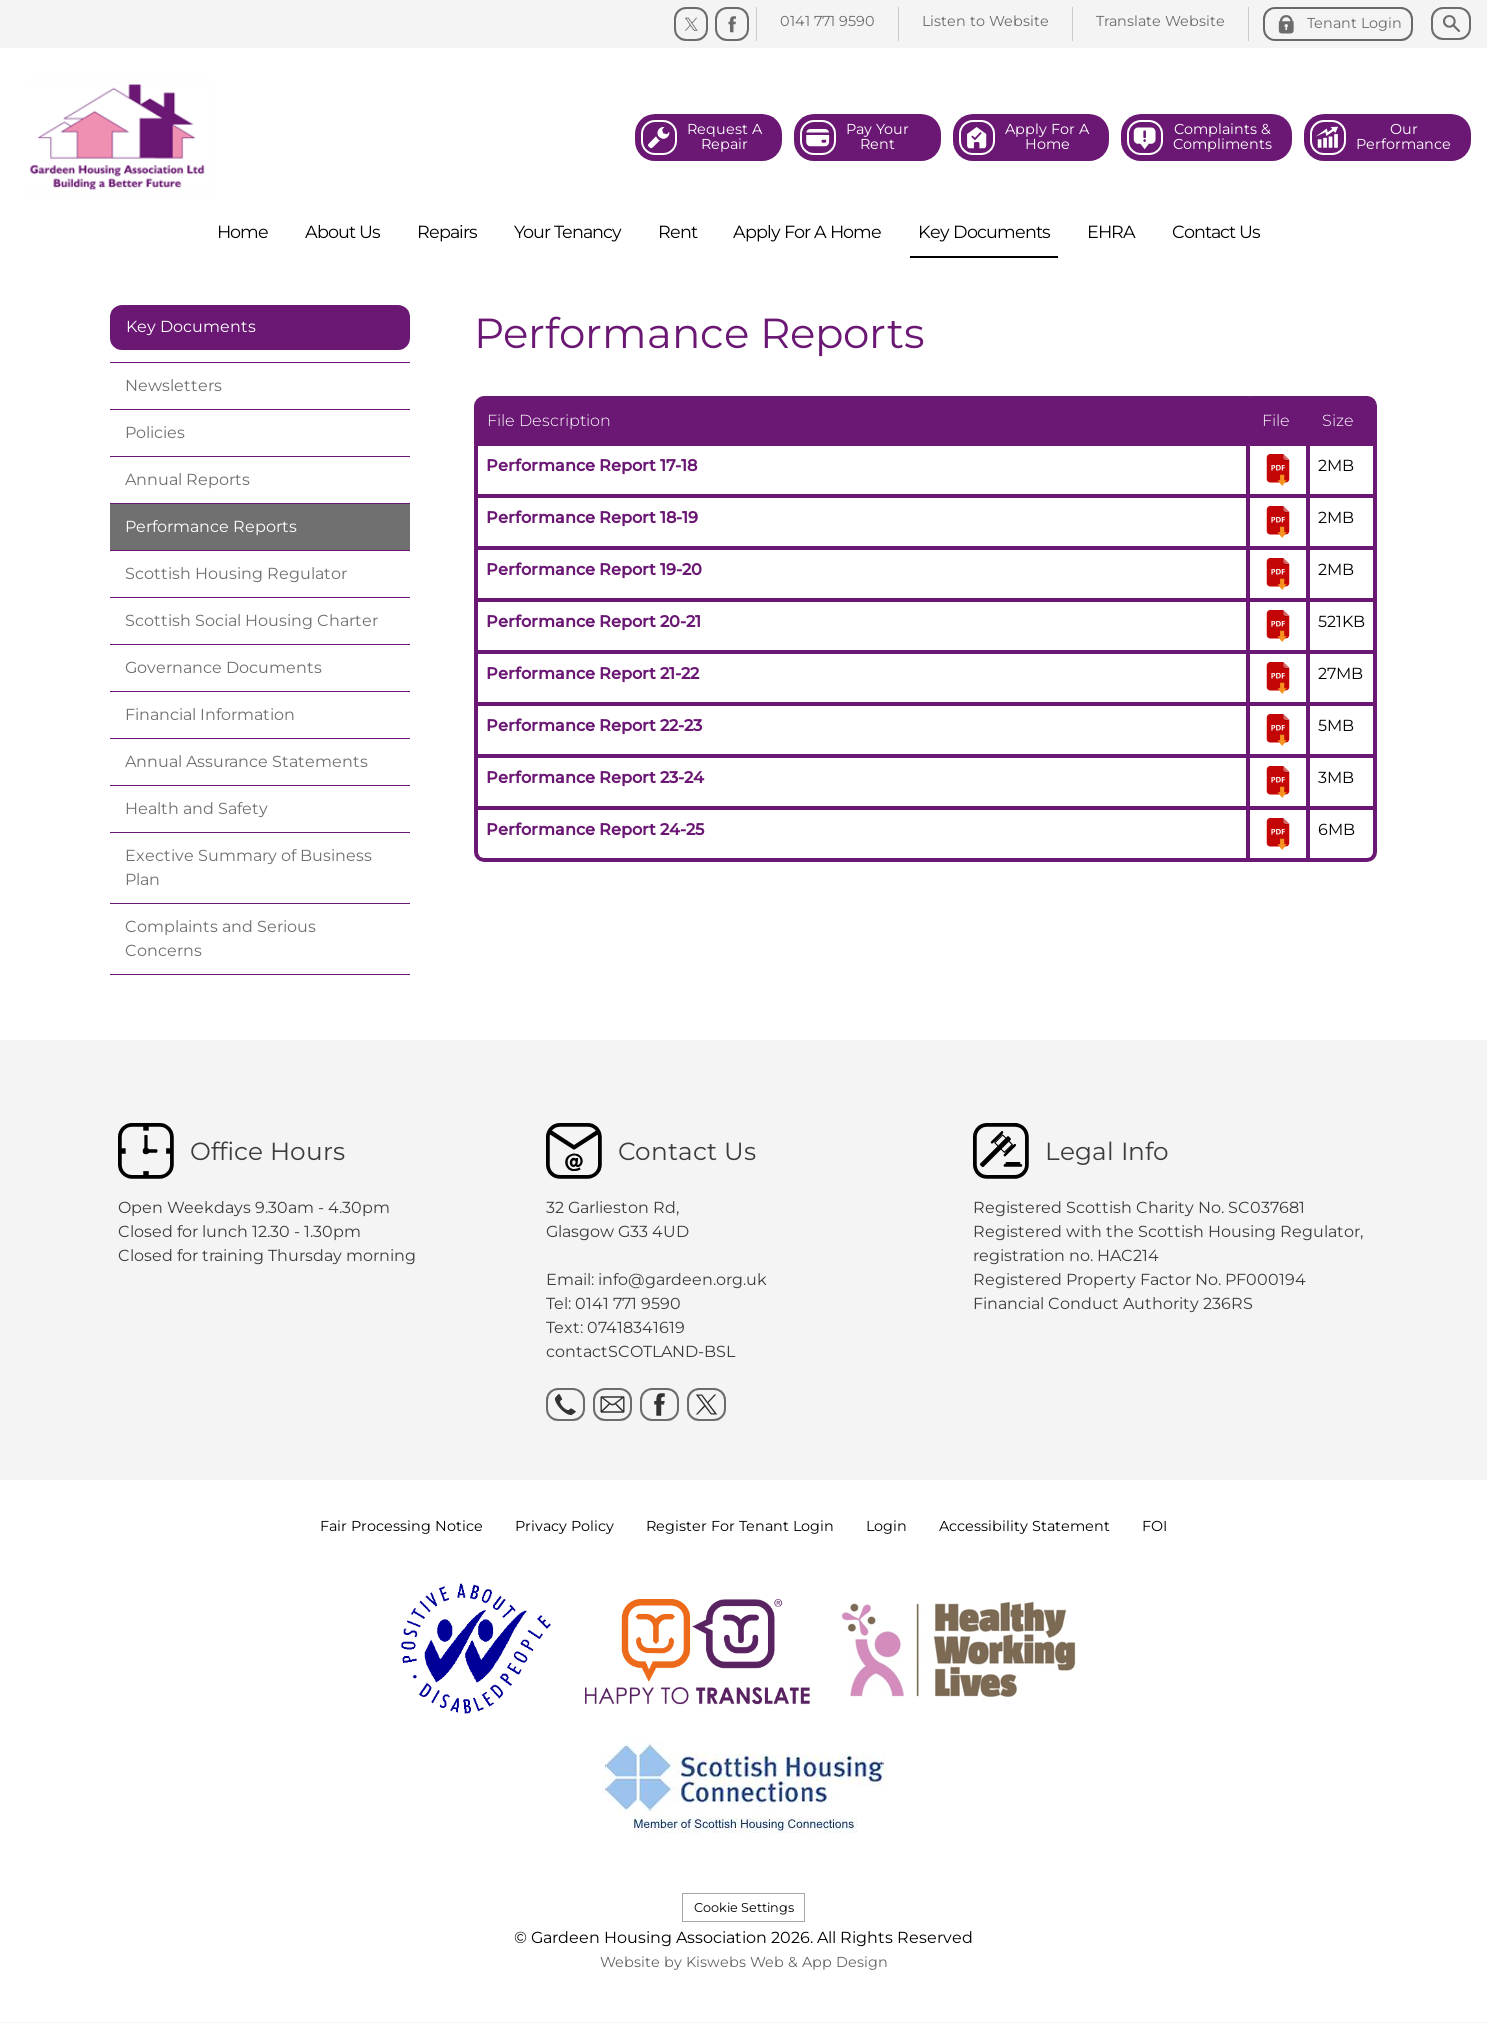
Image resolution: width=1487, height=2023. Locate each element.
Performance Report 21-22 (592, 673)
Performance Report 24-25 (595, 829)
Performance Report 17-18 (591, 465)
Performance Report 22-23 (594, 725)
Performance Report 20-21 (593, 621)
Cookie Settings (744, 1907)
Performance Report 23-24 (595, 777)
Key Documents (191, 326)
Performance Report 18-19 (592, 517)
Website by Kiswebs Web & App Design (744, 1962)
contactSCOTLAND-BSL (640, 1351)
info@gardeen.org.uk (682, 1279)
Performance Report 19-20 (594, 569)
